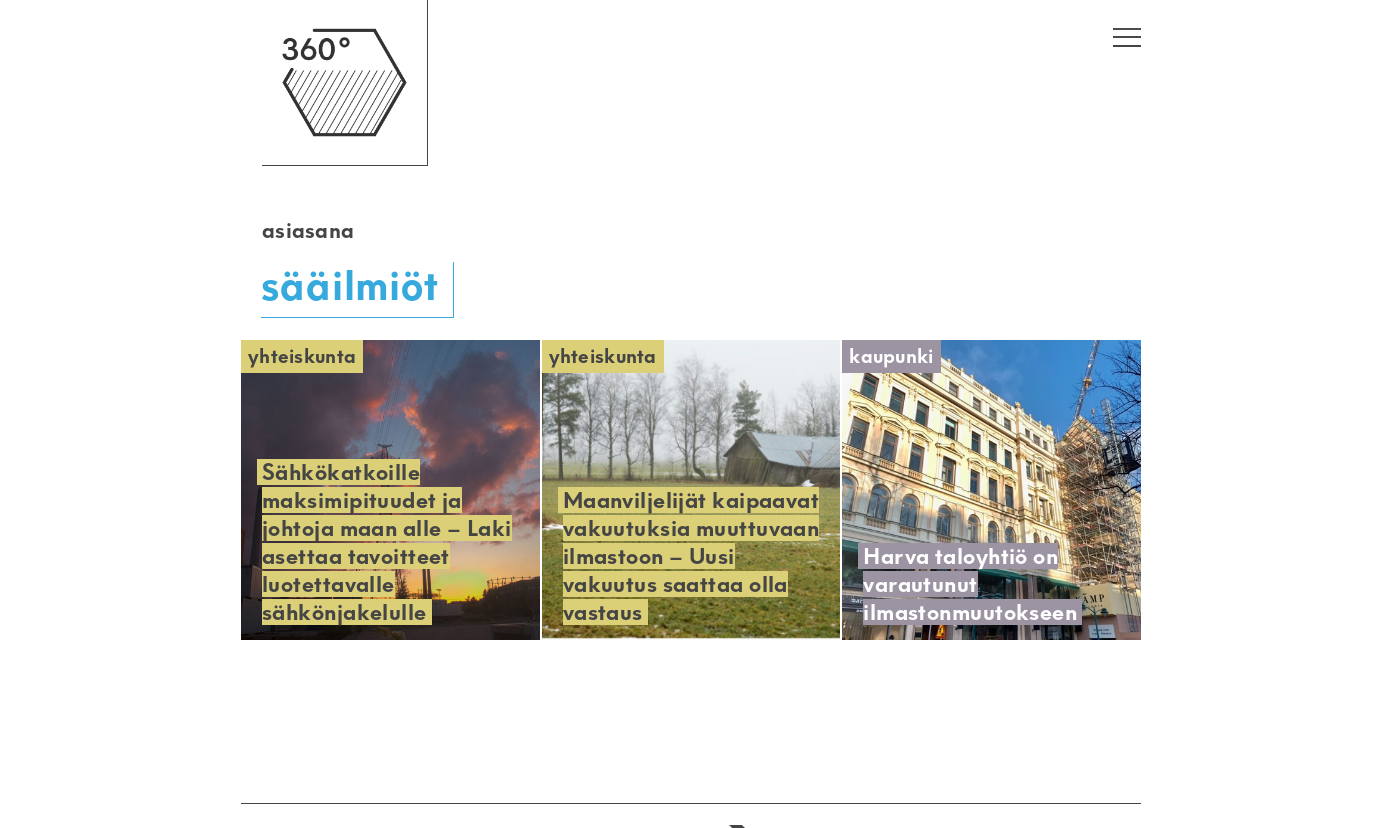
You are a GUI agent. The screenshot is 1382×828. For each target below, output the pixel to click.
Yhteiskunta (302, 356)
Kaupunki (891, 356)
